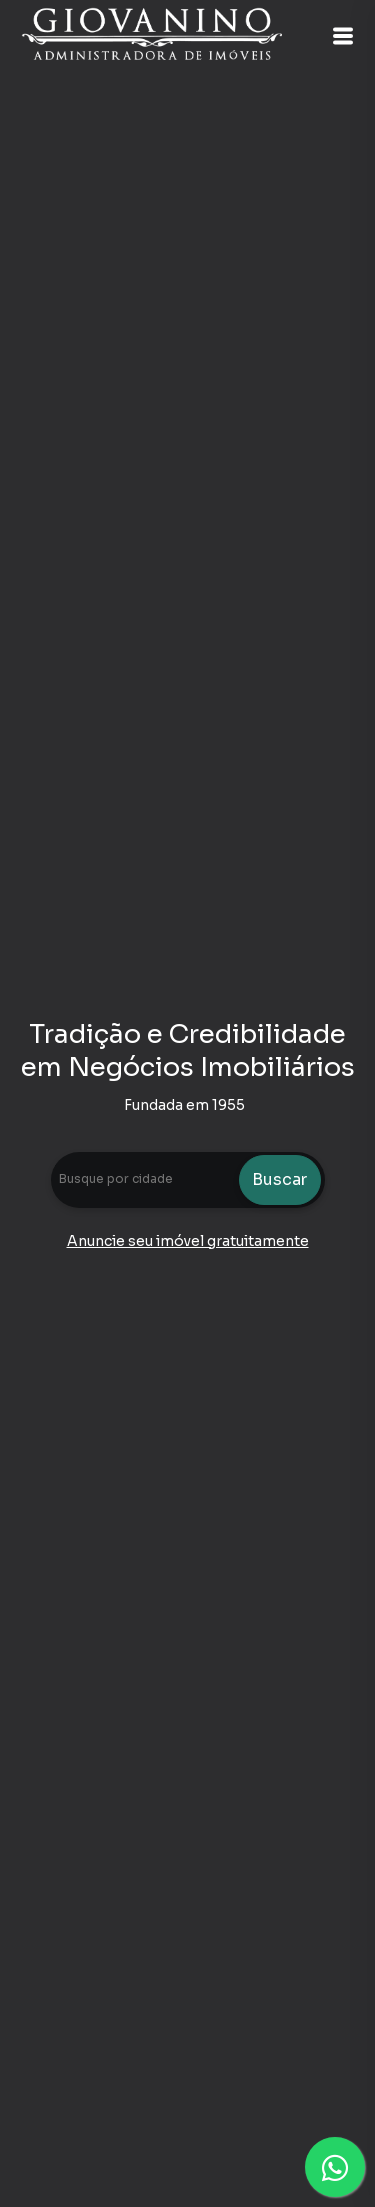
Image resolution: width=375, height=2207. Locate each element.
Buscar (279, 1179)
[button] (343, 36)
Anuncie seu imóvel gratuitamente (188, 1241)
